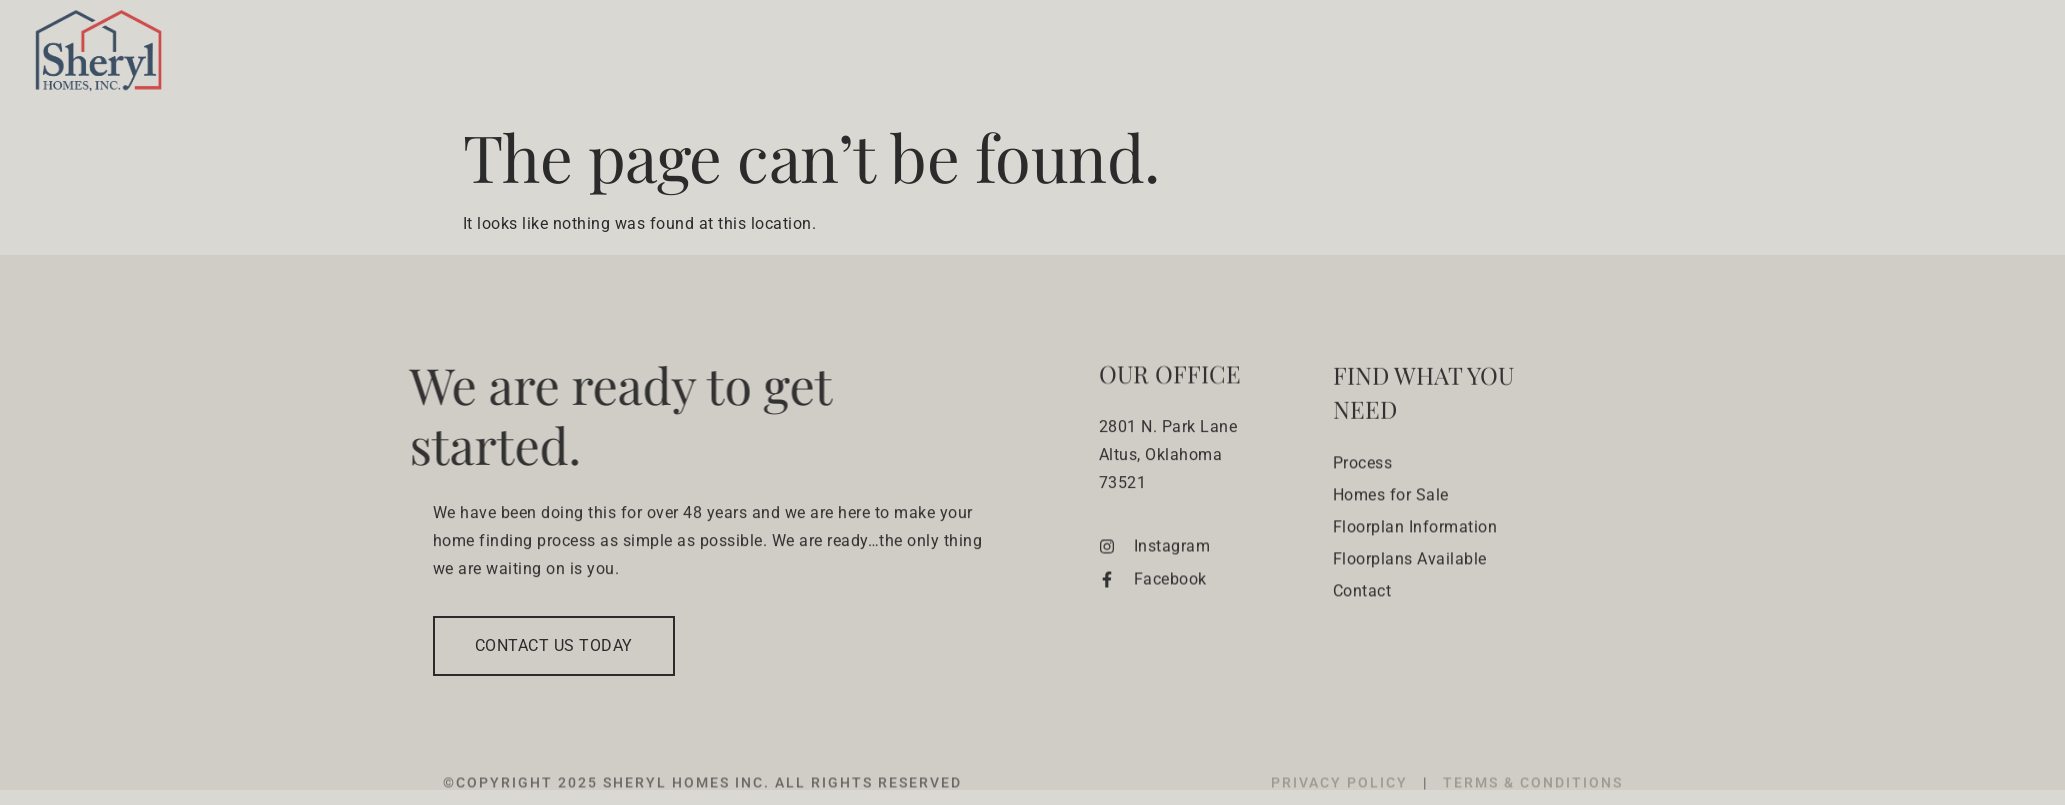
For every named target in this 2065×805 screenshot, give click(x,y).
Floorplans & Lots (1667, 56)
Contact (1969, 56)
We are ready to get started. (589, 414)
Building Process (1285, 56)
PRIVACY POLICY (1342, 795)
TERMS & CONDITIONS (1533, 795)
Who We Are (1124, 56)
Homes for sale (1466, 56)
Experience (1849, 56)
